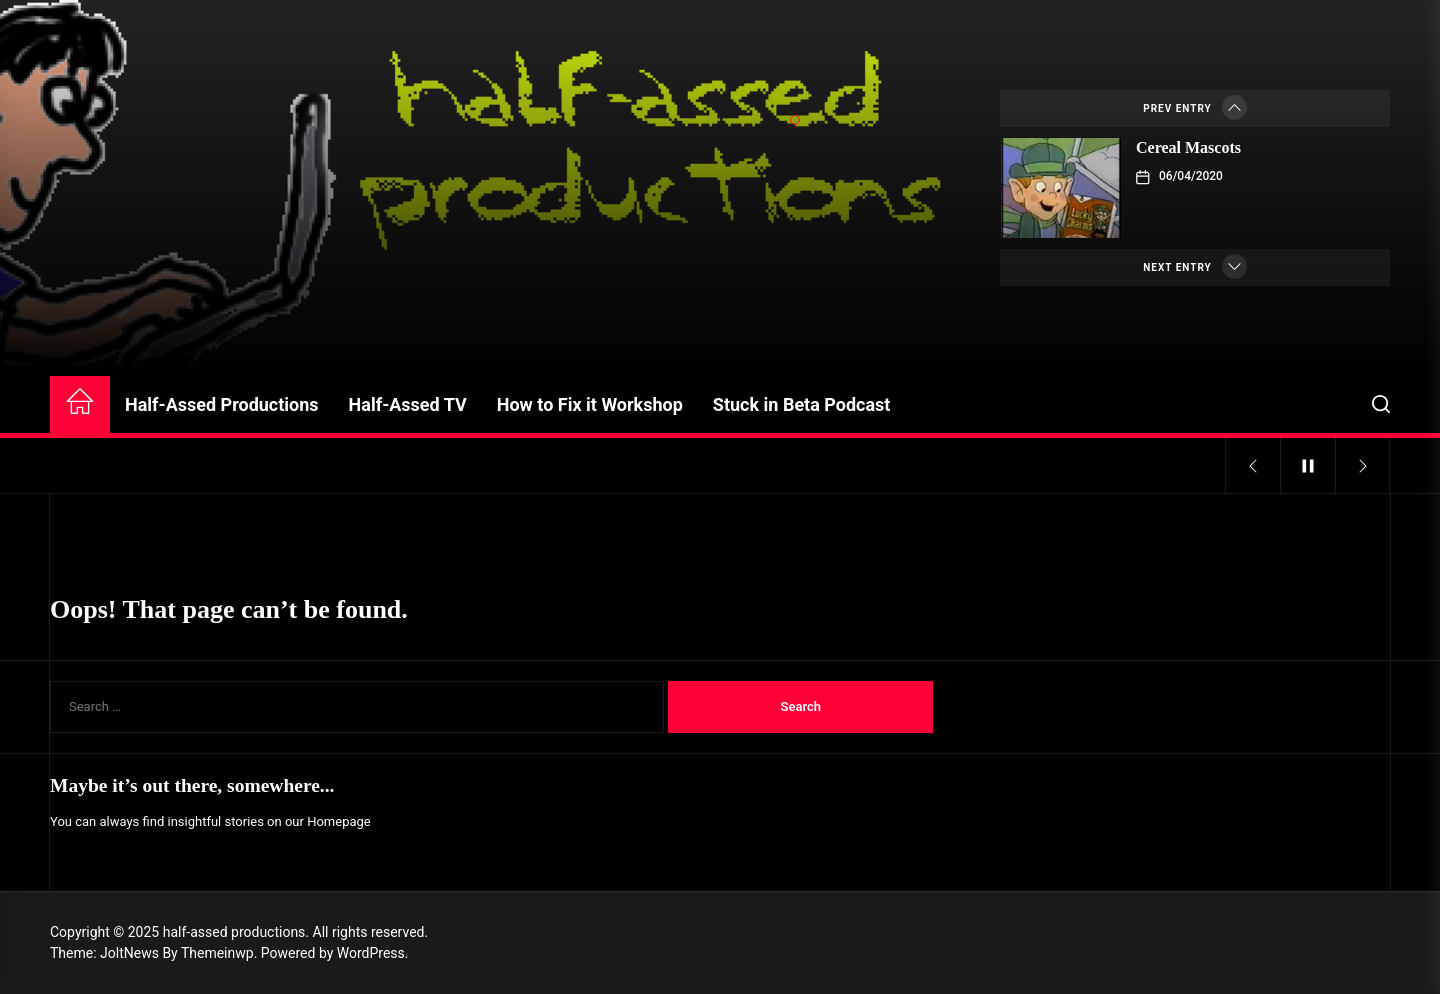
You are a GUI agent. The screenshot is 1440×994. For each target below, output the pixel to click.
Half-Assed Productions (222, 404)
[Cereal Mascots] (1061, 188)
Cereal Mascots (1188, 147)
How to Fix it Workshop (590, 404)
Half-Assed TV (408, 404)
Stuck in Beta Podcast (802, 404)
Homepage (339, 821)
